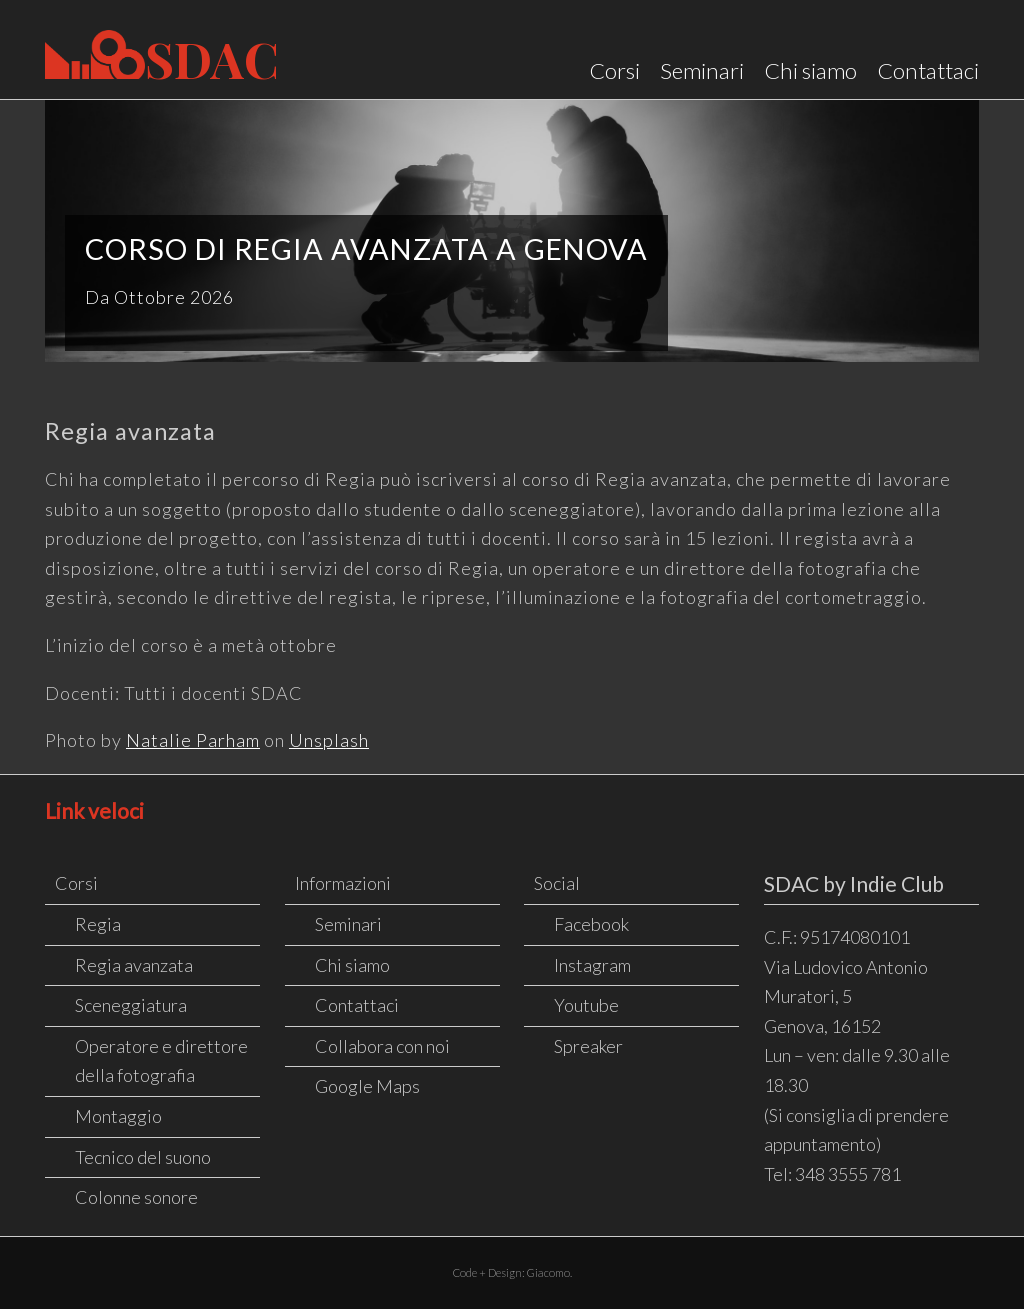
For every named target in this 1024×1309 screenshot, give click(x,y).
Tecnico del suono (143, 1157)
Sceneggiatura (131, 1005)
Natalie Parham (193, 740)
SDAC (162, 58)
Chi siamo (810, 71)
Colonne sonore (136, 1197)
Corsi (614, 71)
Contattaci (928, 71)
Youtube (586, 1005)
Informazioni (343, 883)
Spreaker (588, 1046)
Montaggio (118, 1116)
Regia (98, 924)
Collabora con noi (382, 1046)
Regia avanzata (134, 965)
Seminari (702, 71)
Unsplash (329, 740)
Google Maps (367, 1086)
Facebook (591, 924)
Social (557, 883)
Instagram (592, 965)
